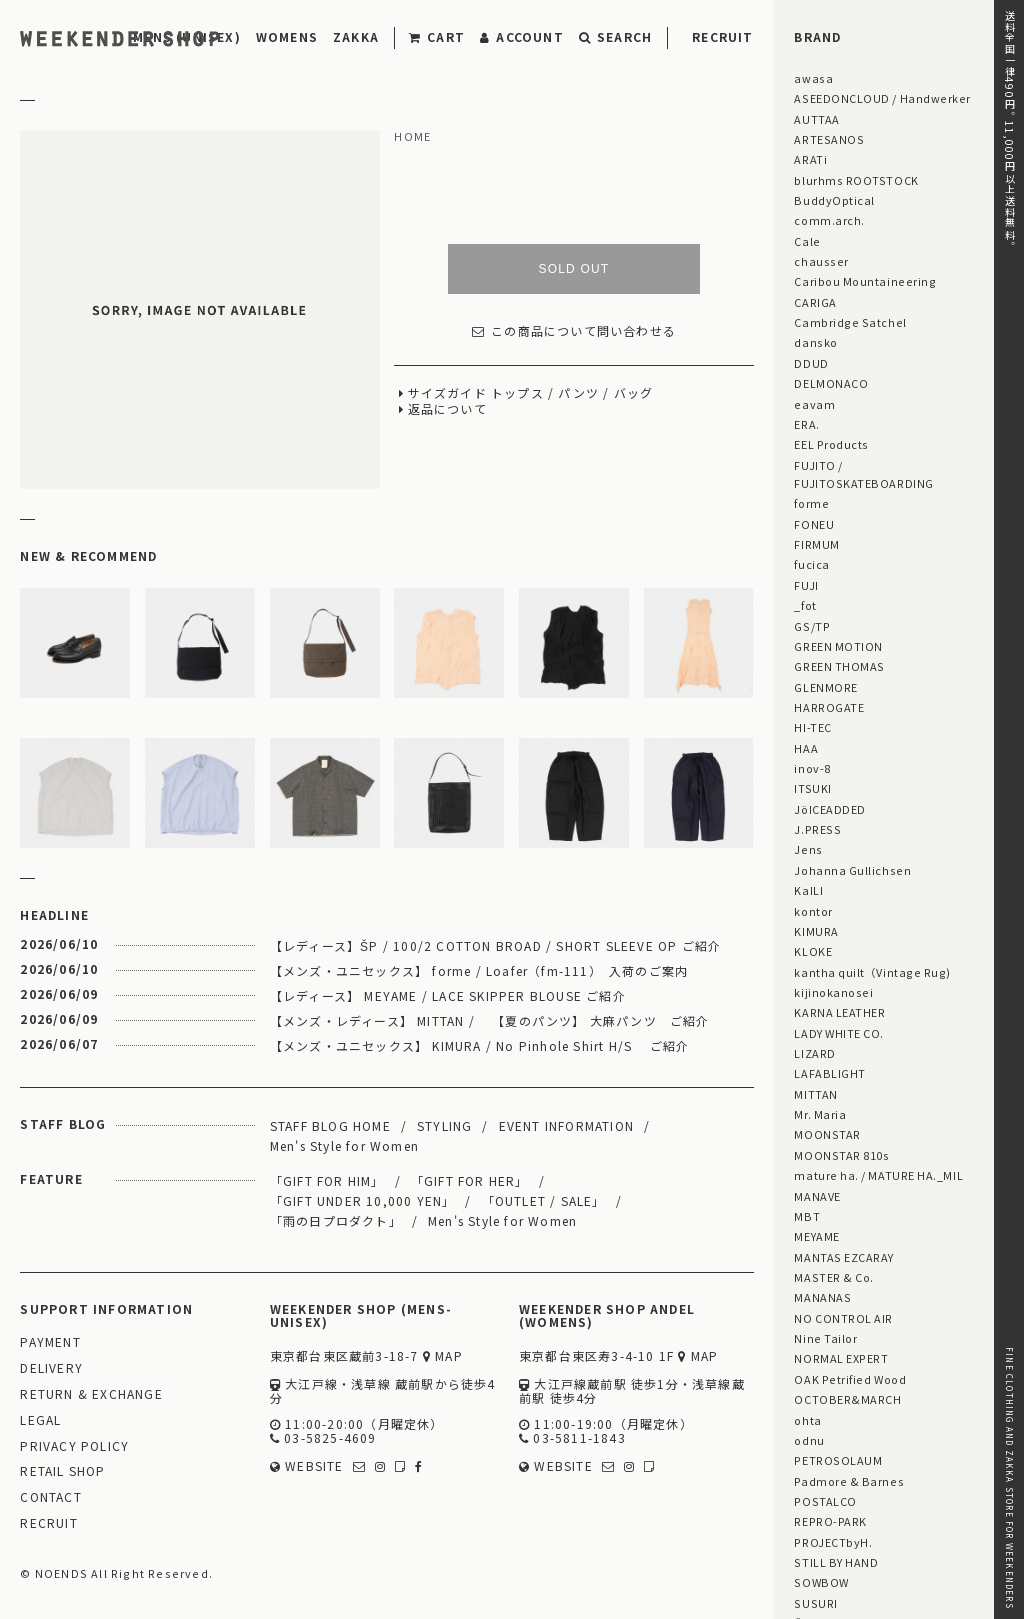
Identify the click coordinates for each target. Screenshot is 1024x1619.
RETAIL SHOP (62, 1471)
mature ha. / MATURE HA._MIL (878, 1175)
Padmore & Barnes (849, 1481)
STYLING (444, 1125)
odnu (809, 1440)
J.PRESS (817, 829)
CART (437, 36)
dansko (815, 342)
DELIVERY (51, 1368)
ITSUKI (812, 788)
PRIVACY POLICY (74, 1446)
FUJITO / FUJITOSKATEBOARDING (863, 474)
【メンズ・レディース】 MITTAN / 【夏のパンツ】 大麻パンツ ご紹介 (490, 1020)
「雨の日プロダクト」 (336, 1220)
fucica (811, 564)
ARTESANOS (829, 139)
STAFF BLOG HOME (330, 1125)
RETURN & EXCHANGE (91, 1394)
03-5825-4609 (323, 1438)
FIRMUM (816, 544)
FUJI (806, 585)
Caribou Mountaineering (865, 281)
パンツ (578, 393)
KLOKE (813, 951)
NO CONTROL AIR (843, 1318)
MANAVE (817, 1196)
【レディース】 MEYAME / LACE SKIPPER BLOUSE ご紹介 (448, 995)
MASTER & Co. (833, 1277)
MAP (443, 1356)
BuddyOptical (834, 200)
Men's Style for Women (344, 1145)
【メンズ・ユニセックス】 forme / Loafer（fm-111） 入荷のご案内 (479, 970)
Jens (808, 849)
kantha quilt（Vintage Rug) (872, 972)
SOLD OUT (573, 269)
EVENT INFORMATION (566, 1125)
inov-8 (812, 768)
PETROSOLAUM (838, 1460)
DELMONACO (831, 383)
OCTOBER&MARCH (847, 1399)
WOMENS (287, 36)
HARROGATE (829, 707)
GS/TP (812, 626)
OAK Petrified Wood (850, 1379)
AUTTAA (816, 119)
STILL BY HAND (836, 1562)
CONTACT (50, 1497)
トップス (517, 393)
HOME (412, 137)
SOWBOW (821, 1582)
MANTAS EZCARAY (844, 1257)
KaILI (808, 890)
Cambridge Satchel (850, 322)
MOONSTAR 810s (841, 1155)
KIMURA (816, 931)
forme (811, 503)
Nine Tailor (825, 1338)
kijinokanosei (833, 992)
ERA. (806, 424)
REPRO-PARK (830, 1521)
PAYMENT (50, 1342)
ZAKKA (356, 36)
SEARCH (615, 36)
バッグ (634, 393)
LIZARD (814, 1053)
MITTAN (815, 1094)
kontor (813, 911)
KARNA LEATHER (839, 1012)
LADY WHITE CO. (839, 1033)
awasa (813, 78)
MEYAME (816, 1236)
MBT (807, 1216)
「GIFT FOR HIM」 (327, 1180)
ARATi (810, 159)
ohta (807, 1420)
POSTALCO (825, 1501)
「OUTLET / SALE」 (544, 1200)
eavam (814, 404)
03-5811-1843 (572, 1438)
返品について (447, 409)
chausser (821, 261)
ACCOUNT (522, 36)
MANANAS (822, 1297)
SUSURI (815, 1603)
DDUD (811, 363)
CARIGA (815, 302)
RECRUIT (722, 36)
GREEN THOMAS (839, 666)
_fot (805, 605)
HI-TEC (812, 727)
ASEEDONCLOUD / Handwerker (882, 98)
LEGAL (40, 1420)
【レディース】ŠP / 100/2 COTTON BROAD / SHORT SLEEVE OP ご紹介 (495, 945)
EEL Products (831, 444)
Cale (807, 241)
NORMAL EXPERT (841, 1358)
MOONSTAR (827, 1134)
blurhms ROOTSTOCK (856, 180)
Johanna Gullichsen (852, 870)
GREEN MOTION (838, 646)
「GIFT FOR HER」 (470, 1180)
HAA (806, 748)
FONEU (814, 524)
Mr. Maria (820, 1114)
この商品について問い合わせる (574, 331)
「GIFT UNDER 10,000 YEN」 (363, 1200)
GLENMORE (825, 687)
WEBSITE (307, 1466)
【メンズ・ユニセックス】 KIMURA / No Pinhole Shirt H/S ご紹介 (479, 1045)
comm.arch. (829, 220)
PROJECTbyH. (833, 1542)
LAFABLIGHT (829, 1073)
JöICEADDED (829, 809)
